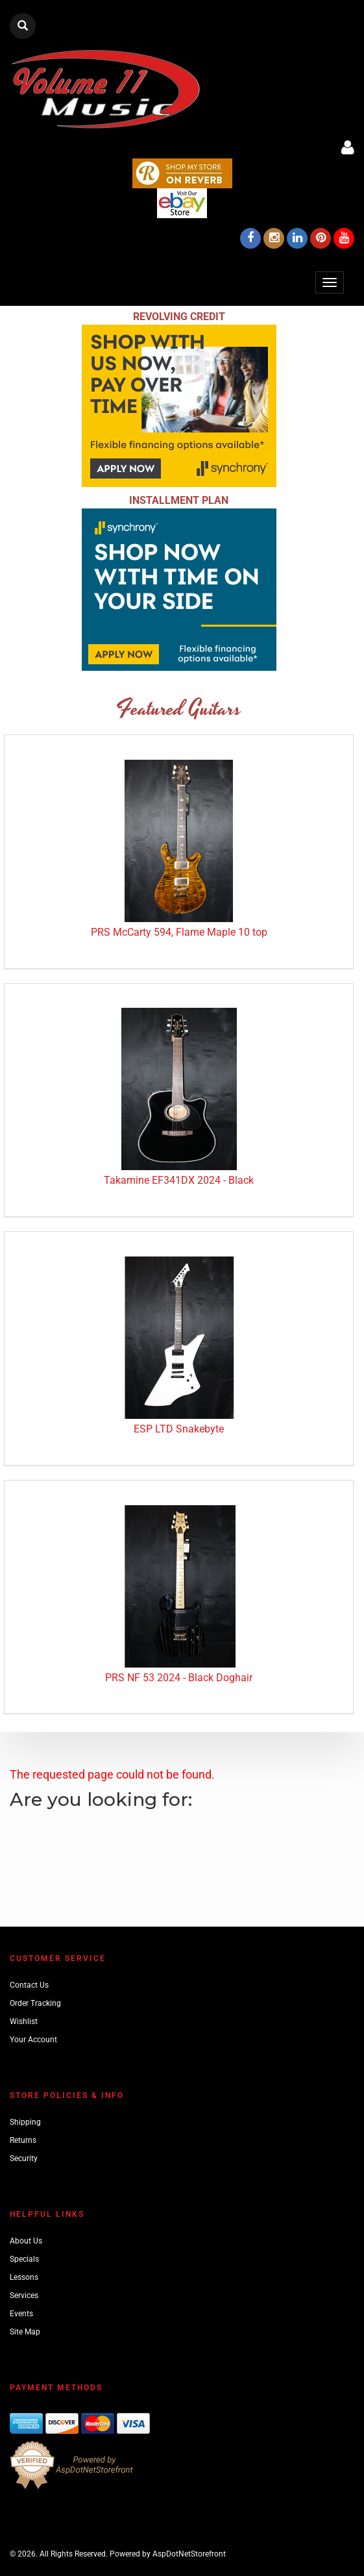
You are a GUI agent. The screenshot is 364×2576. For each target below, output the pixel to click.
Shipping (25, 2122)
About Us (26, 2240)
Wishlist (24, 2021)
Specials (24, 2259)
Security (24, 2158)
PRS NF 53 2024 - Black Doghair (178, 1677)
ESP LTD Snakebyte (179, 1429)
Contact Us (29, 1985)
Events (21, 2313)
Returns (23, 2140)
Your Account (33, 2039)
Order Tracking (35, 2003)
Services (24, 2295)
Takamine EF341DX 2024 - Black (179, 1180)
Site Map (25, 2331)
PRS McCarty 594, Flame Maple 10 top (179, 932)
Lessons (24, 2277)
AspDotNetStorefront (189, 2553)
